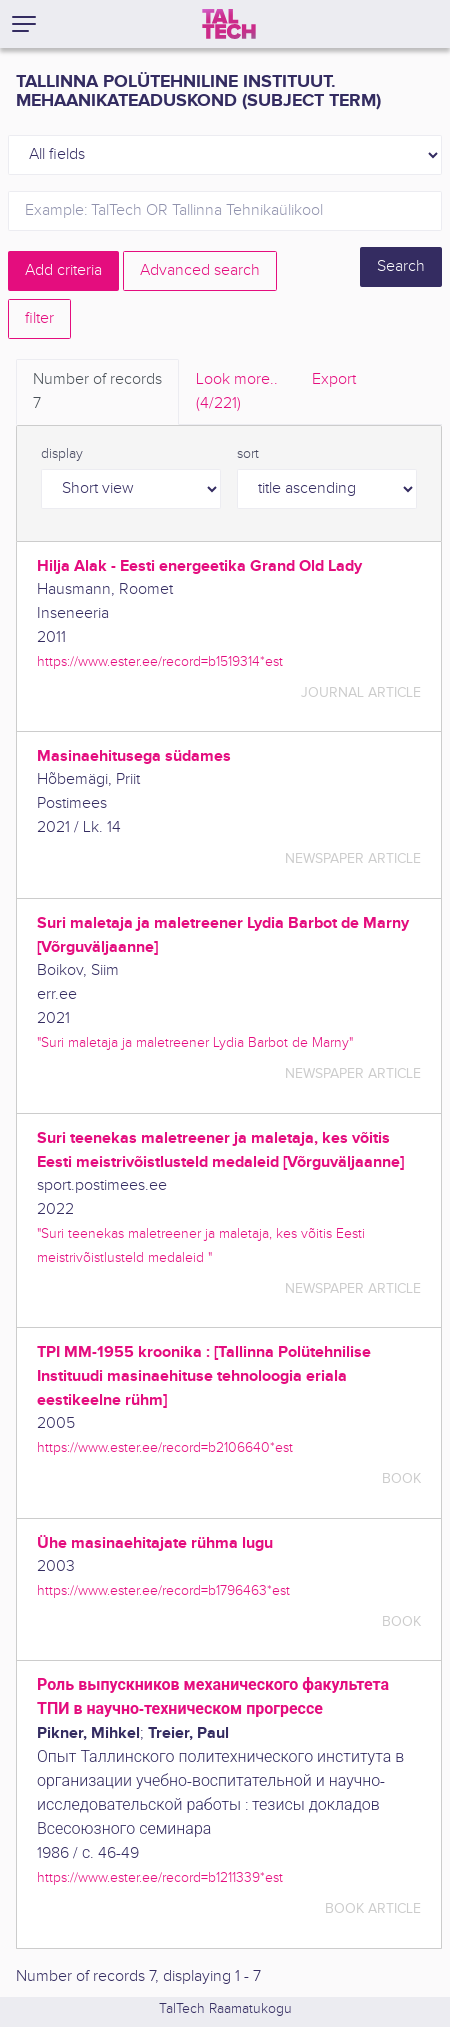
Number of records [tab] (97, 393)
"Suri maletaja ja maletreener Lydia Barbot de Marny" (195, 1042)
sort (248, 454)
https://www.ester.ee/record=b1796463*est (163, 1590)
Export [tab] (334, 379)
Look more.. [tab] (237, 393)
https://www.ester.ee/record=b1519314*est (160, 661)
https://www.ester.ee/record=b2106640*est (165, 1447)
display (62, 454)
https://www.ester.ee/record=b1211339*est (160, 1877)
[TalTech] (229, 24)
